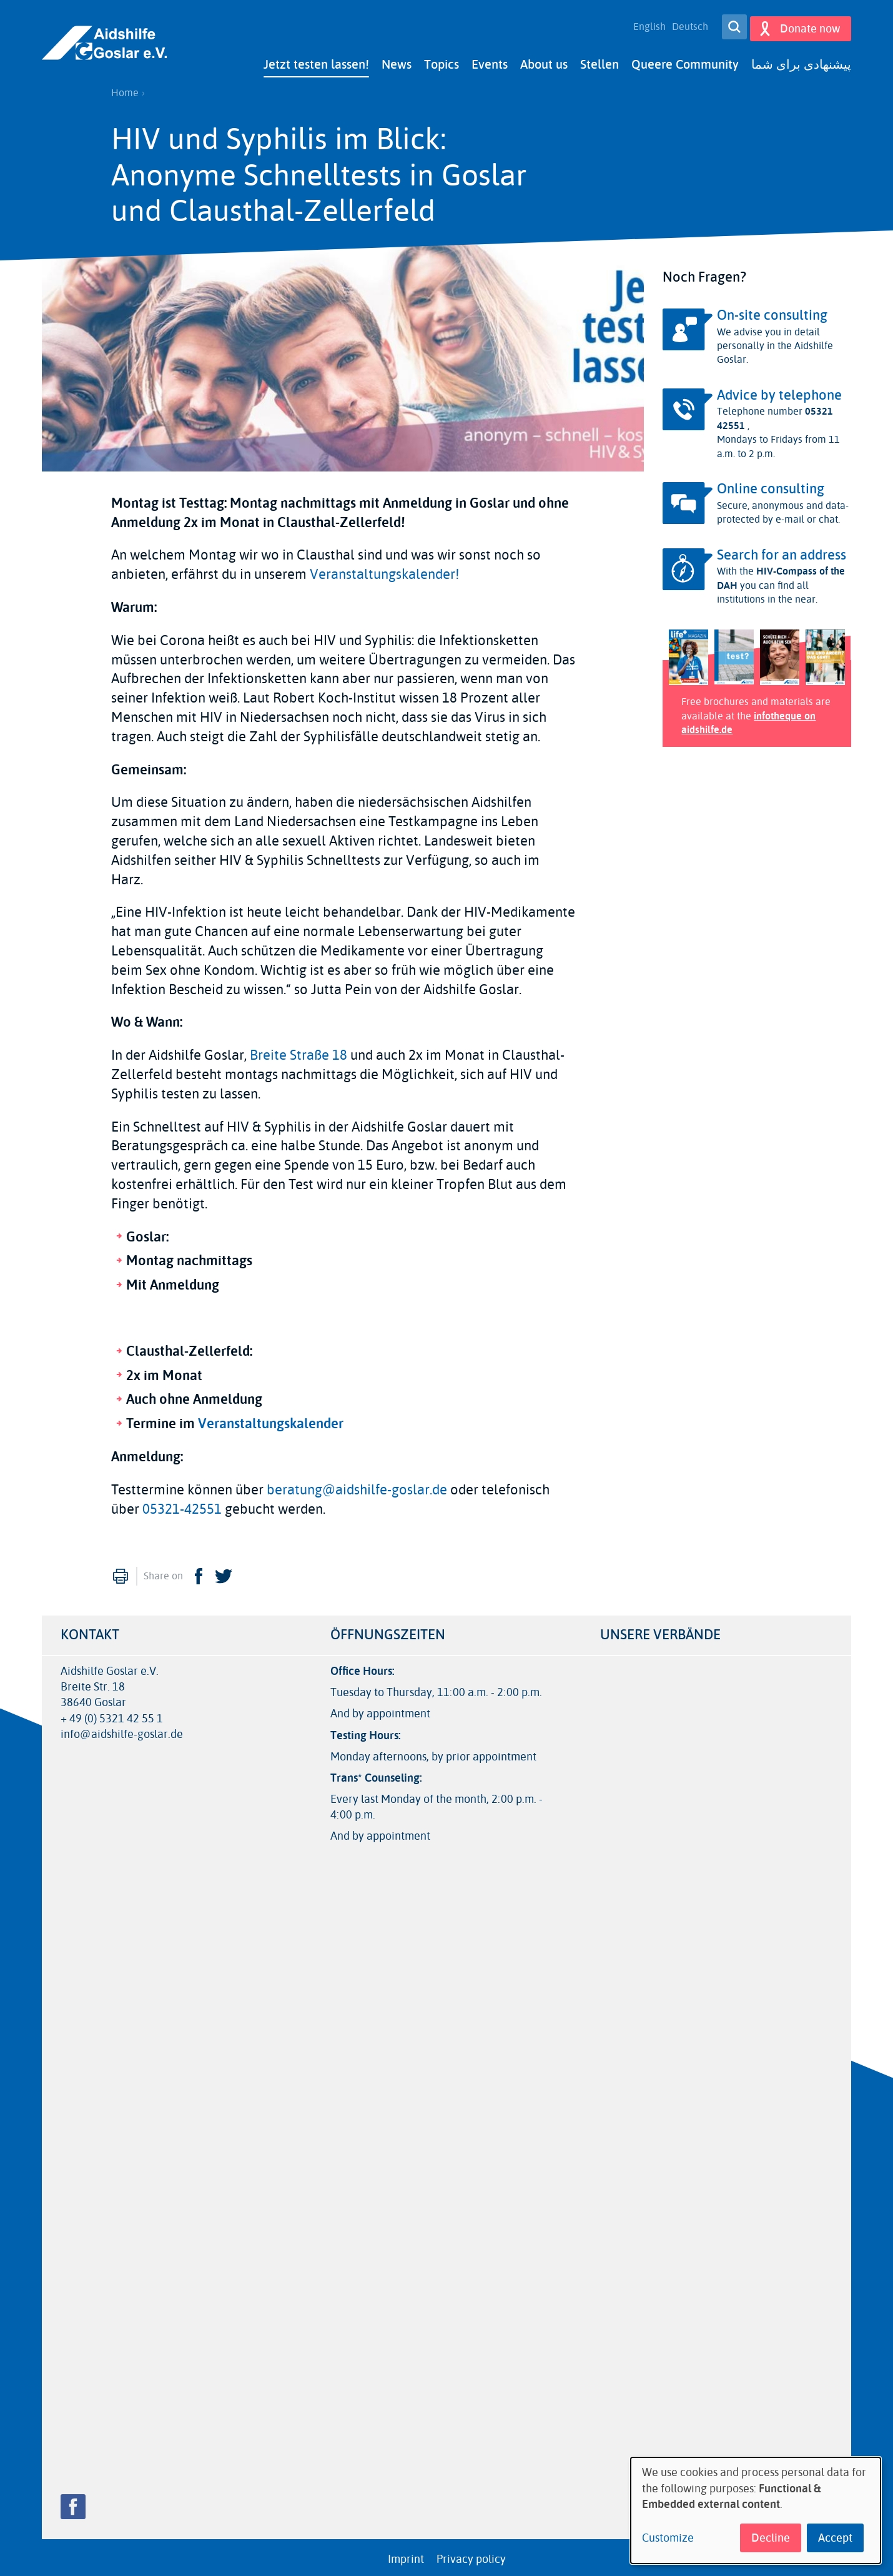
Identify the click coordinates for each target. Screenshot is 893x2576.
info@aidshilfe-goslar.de (122, 1731)
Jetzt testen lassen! (316, 61)
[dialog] (756, 2510)
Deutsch (686, 24)
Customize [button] (668, 2538)
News (397, 61)
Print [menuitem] (120, 1572)
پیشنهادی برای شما (801, 61)
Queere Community (685, 61)
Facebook (198, 1572)
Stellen (599, 61)
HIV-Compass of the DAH (781, 575)
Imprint (406, 2555)
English (645, 24)
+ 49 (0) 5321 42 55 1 (112, 1715)
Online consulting (770, 485)
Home (125, 89)
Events (489, 61)
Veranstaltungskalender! (384, 571)
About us (544, 61)
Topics (441, 61)
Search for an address (781, 551)
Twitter (223, 1572)
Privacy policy (471, 2555)
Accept (835, 2538)
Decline (770, 2538)
